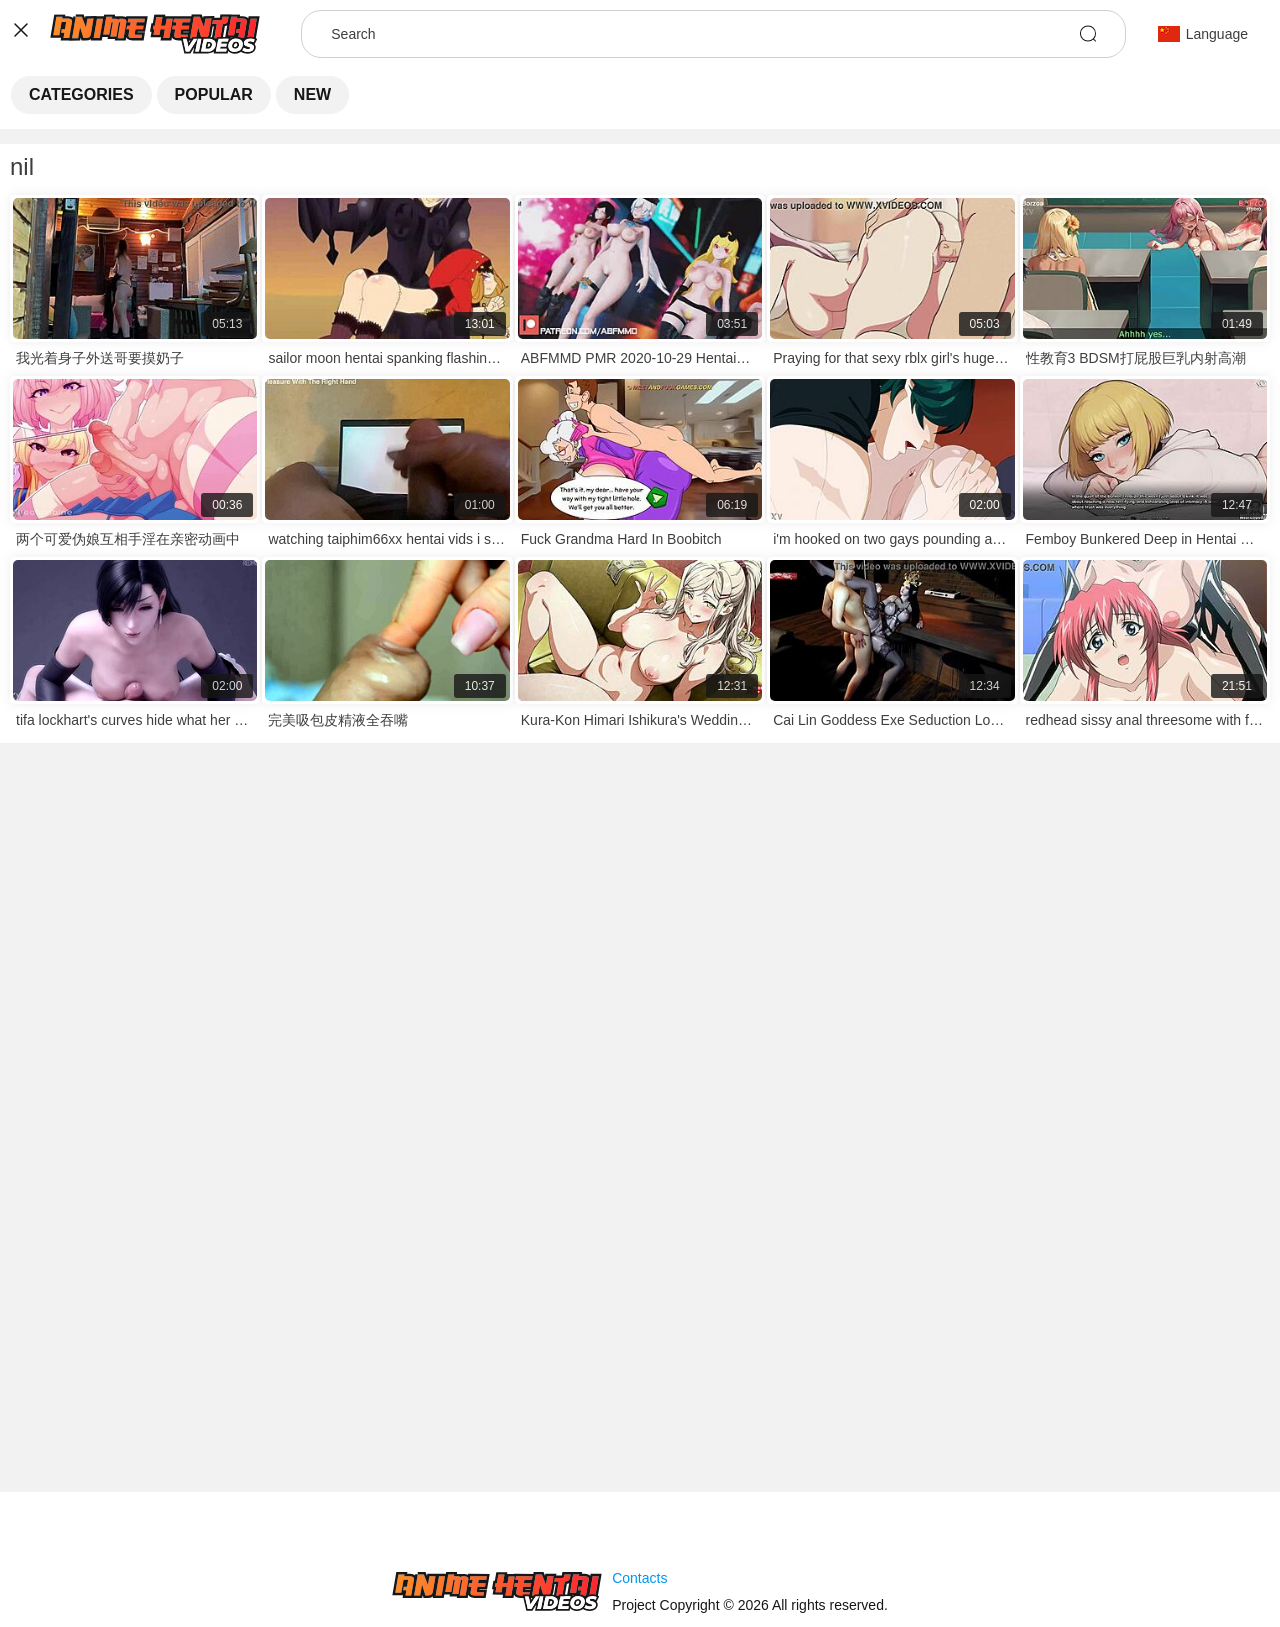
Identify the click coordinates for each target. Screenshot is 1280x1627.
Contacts (639, 1578)
